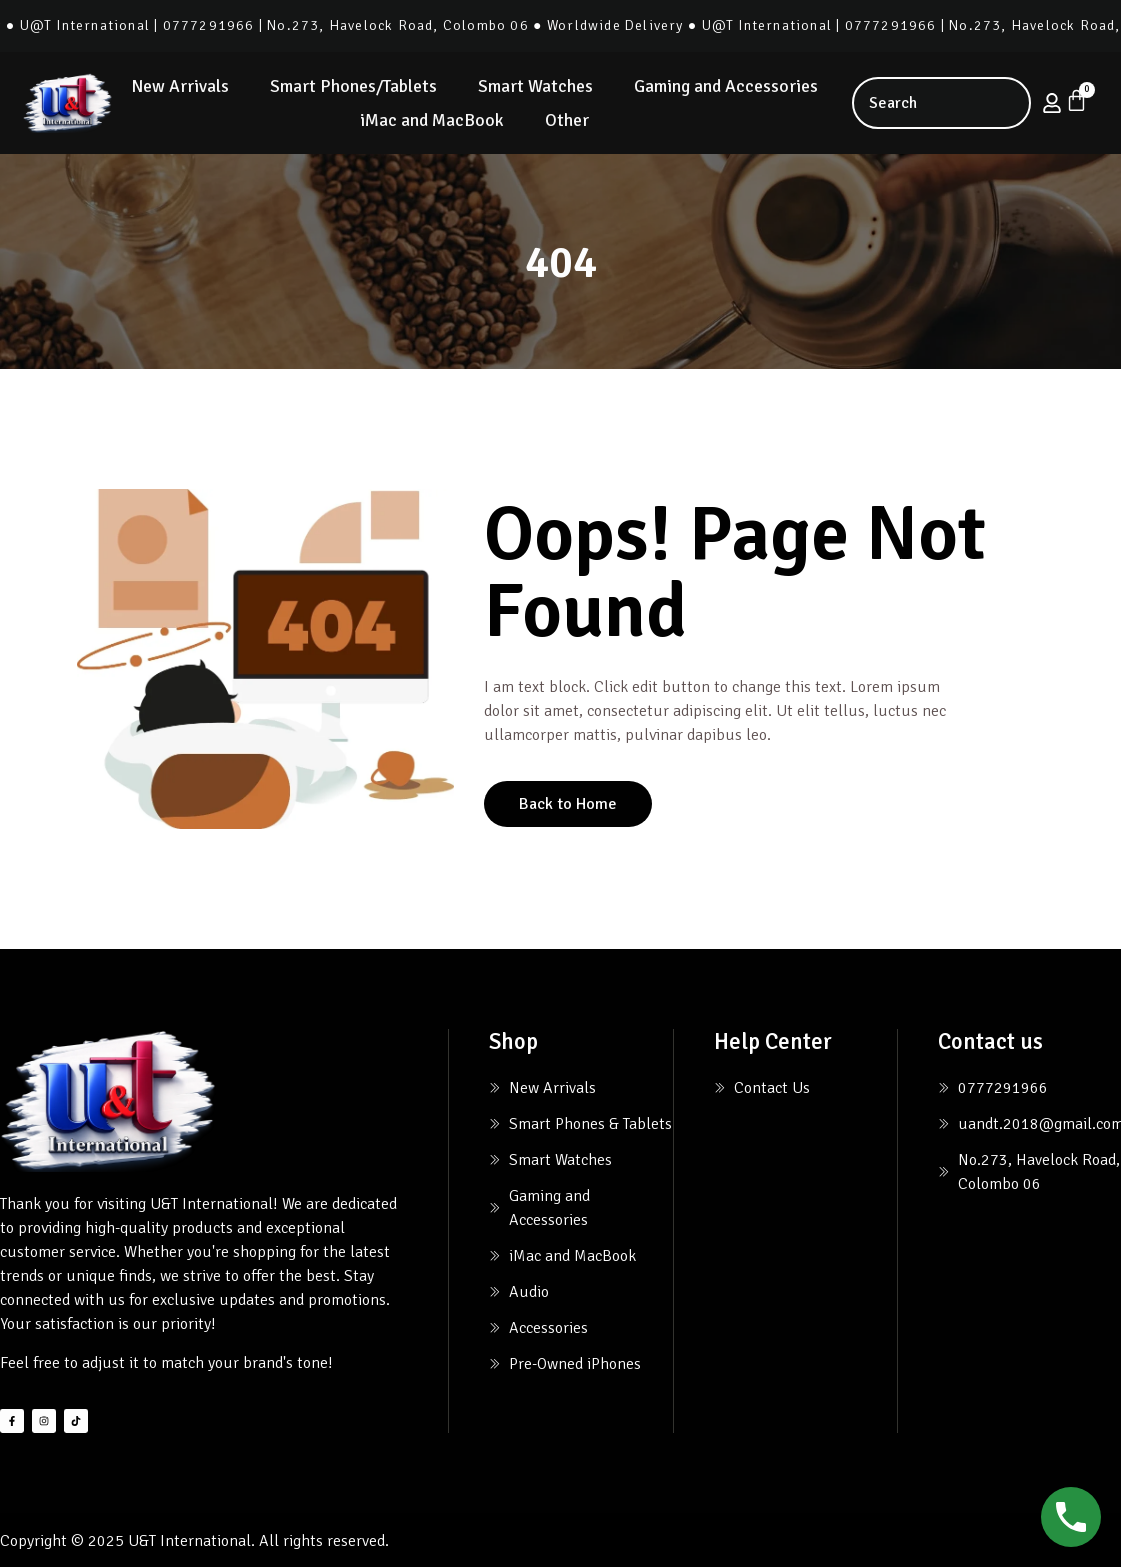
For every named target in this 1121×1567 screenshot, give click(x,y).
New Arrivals (180, 86)
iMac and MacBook (432, 120)
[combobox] (941, 103)
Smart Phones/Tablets (353, 86)
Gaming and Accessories (726, 86)
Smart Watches (535, 86)
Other (567, 120)
